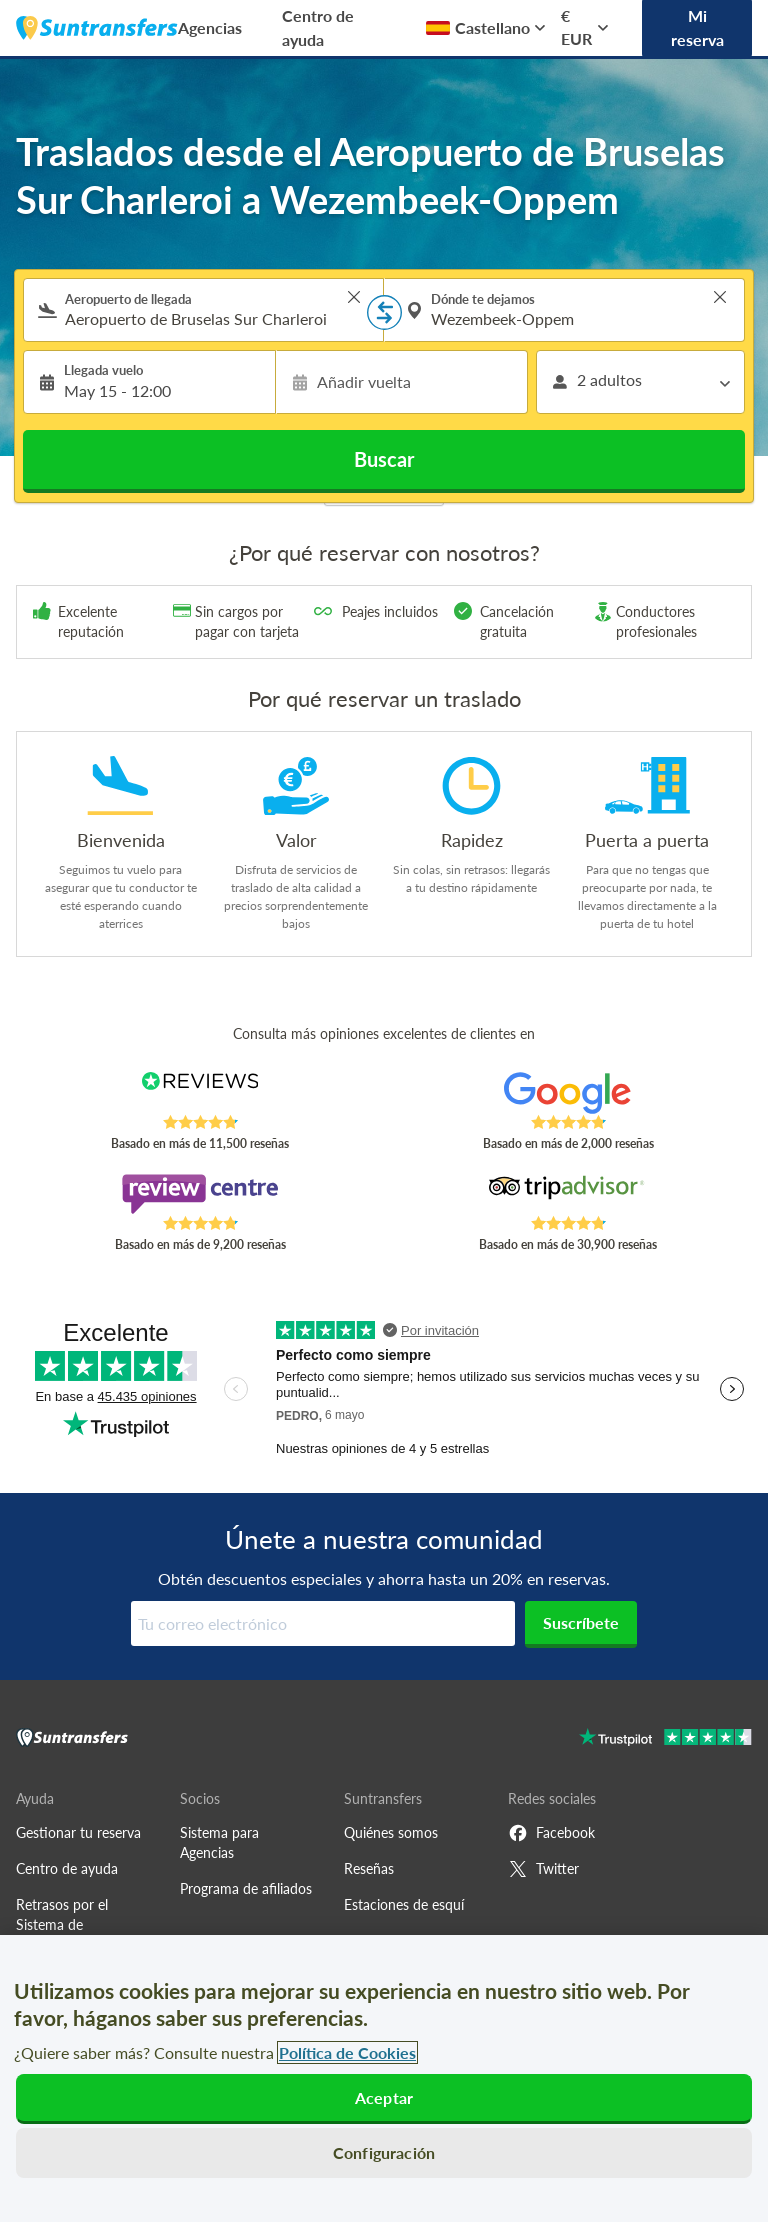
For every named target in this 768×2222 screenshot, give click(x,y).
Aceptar (384, 2097)
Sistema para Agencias (219, 1842)
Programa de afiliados (246, 1888)
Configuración (384, 2152)
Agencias (210, 27)
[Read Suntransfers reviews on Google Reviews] (568, 1093)
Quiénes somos (391, 1832)
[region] (384, 2078)
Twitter (543, 1869)
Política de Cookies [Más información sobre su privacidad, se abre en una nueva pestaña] (347, 2052)
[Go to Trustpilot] (665, 1739)
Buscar (384, 459)
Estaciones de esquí (404, 1904)
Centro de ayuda (318, 27)
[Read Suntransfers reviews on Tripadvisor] (568, 1194)
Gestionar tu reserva (78, 1832)
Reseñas (369, 1868)
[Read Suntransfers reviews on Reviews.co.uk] (200, 1093)
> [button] (354, 297)
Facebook (551, 1833)
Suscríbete (581, 1622)
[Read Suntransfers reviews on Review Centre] (200, 1194)
